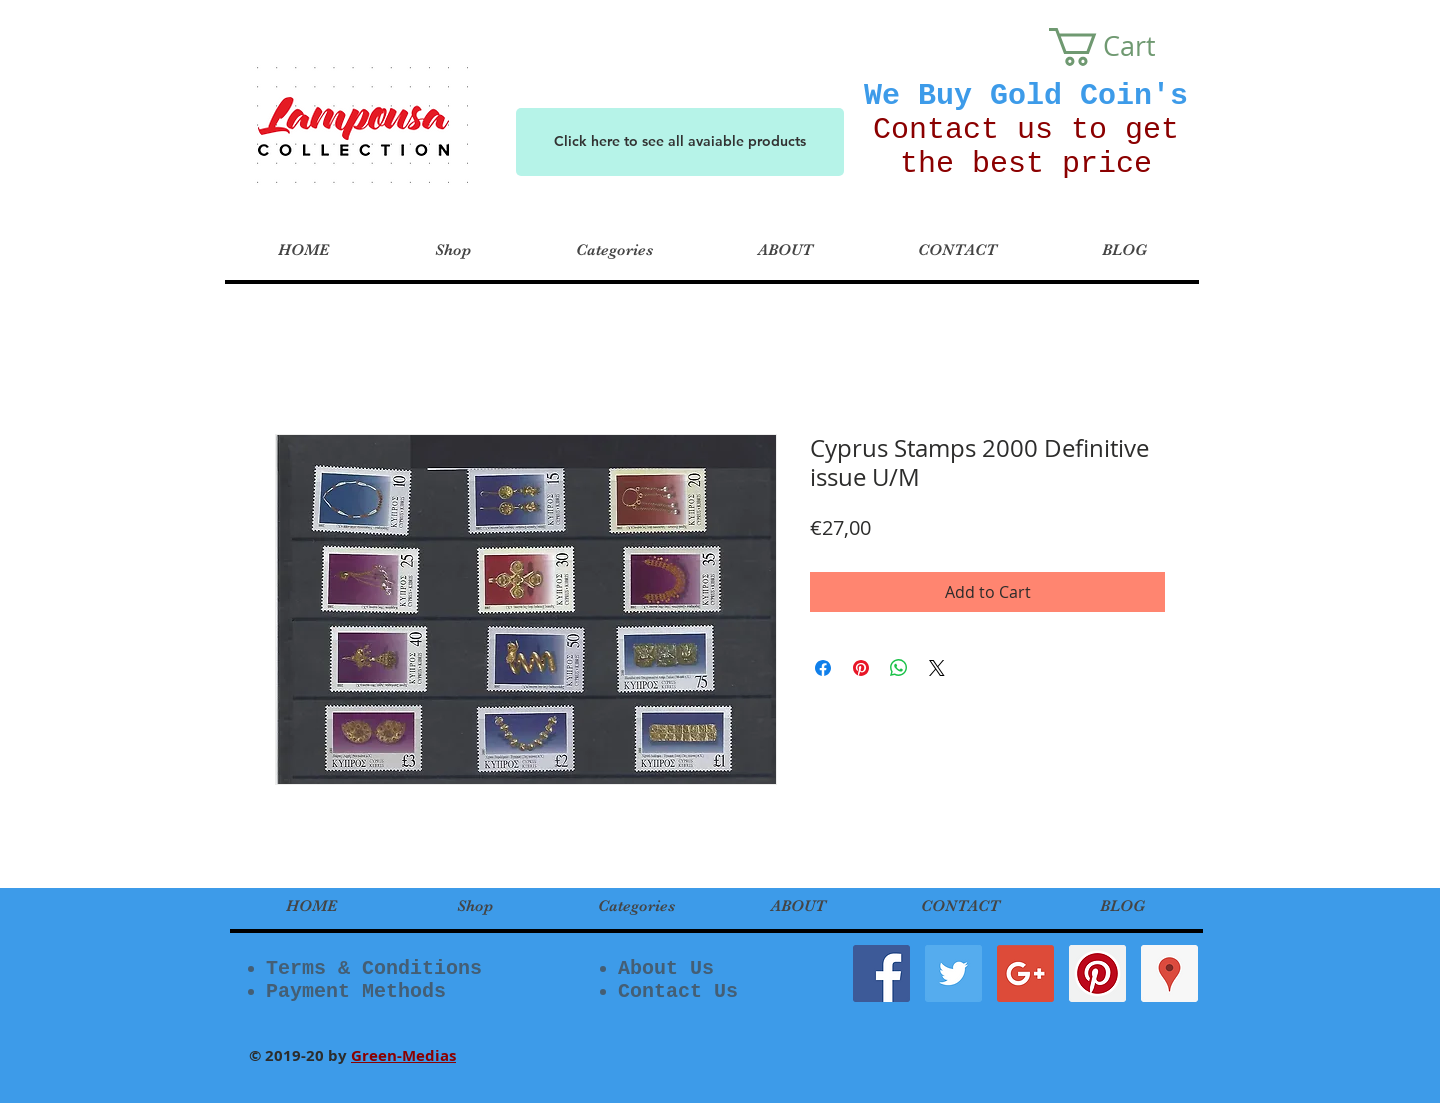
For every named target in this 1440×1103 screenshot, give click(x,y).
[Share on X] (937, 668)
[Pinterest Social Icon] (1097, 973)
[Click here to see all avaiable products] (680, 142)
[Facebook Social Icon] (881, 973)
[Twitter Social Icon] (953, 973)
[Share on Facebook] (823, 668)
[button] (1121, 47)
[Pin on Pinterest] (861, 668)
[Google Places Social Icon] (1169, 973)
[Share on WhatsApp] (899, 668)
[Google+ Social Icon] (1025, 973)
